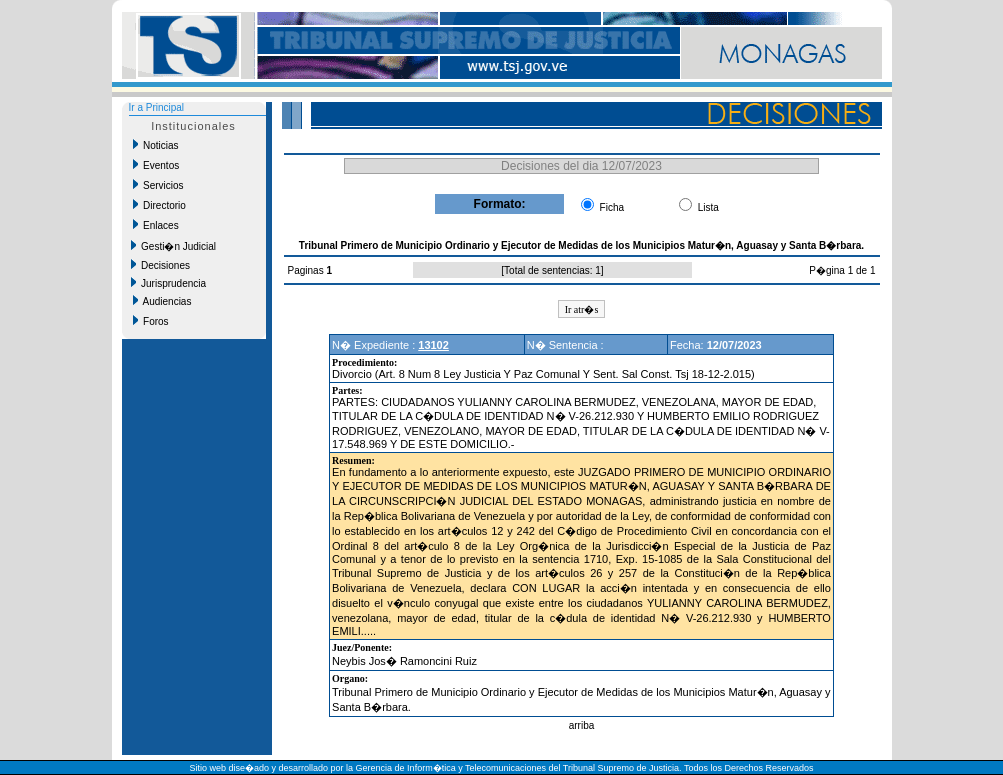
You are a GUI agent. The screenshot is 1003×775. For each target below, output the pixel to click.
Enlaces (156, 225)
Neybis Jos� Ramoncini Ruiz (404, 661)
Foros (151, 321)
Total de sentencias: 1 (552, 270)
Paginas (307, 270)
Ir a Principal (157, 107)
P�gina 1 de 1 (842, 270)
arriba (582, 725)
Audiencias (162, 301)
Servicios (158, 185)
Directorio (159, 205)
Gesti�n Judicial (174, 246)
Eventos (156, 165)
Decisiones (160, 265)
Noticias (156, 145)
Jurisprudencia (169, 283)
